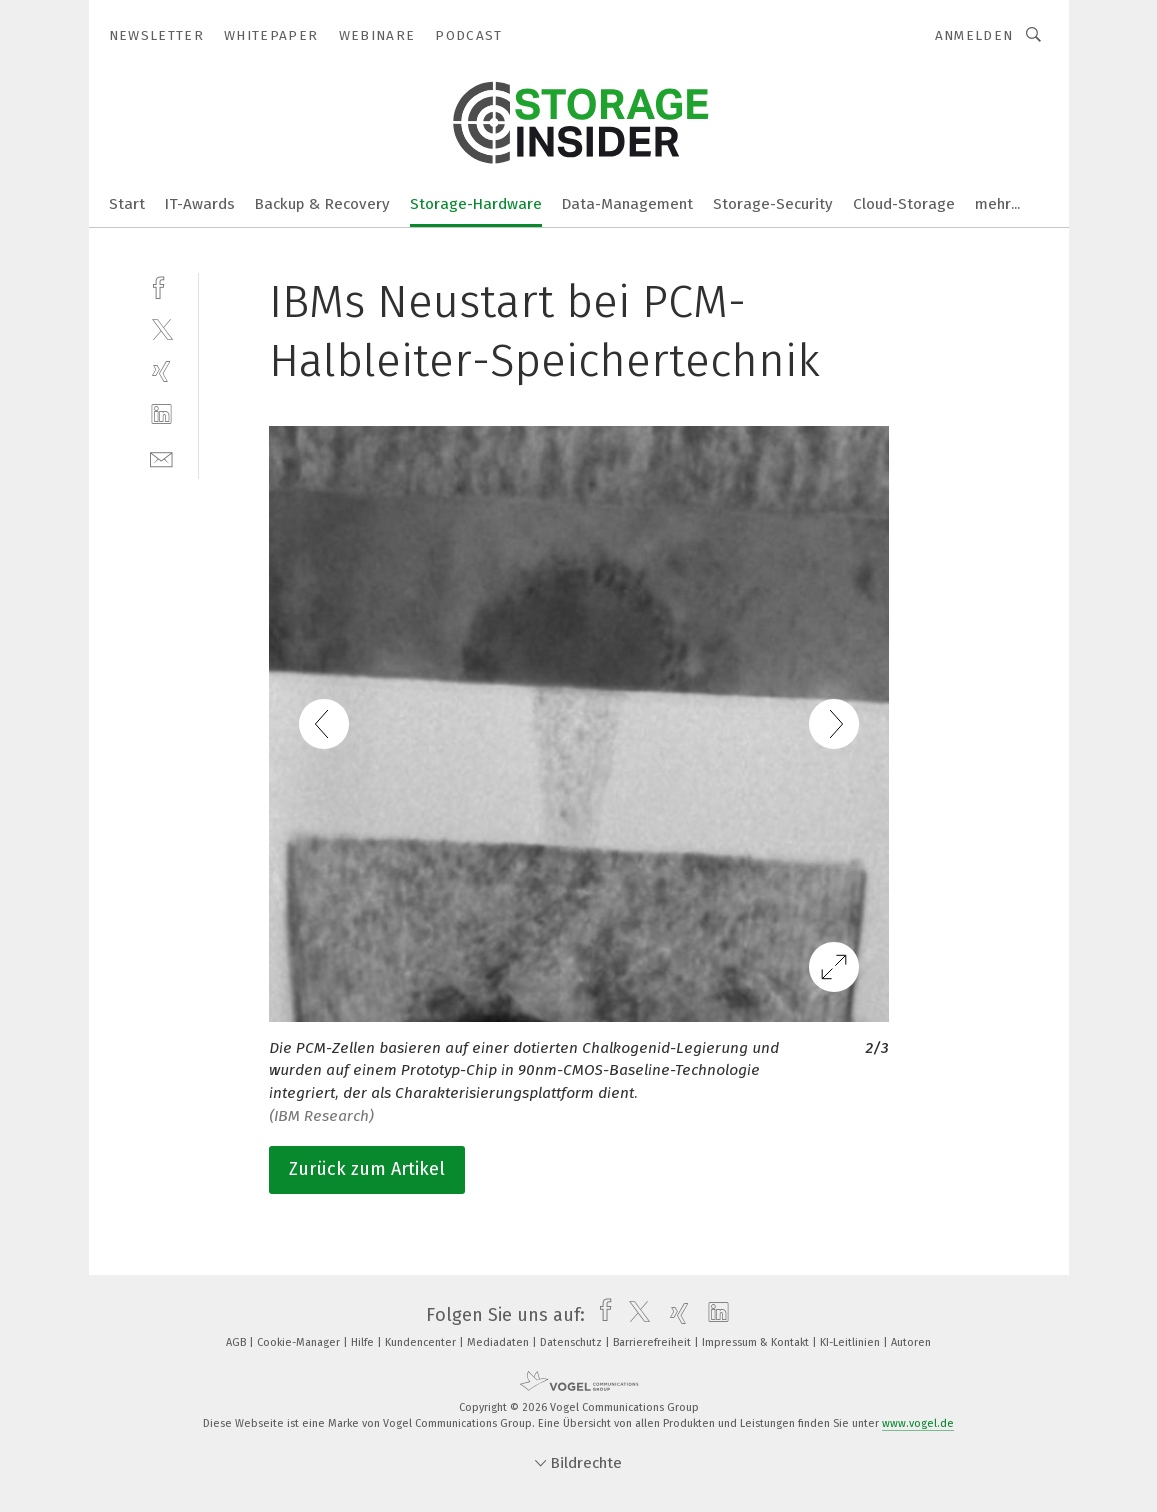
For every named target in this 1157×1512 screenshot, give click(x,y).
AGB (237, 1342)
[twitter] (161, 328)
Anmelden (974, 35)
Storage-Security (773, 204)
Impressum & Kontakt (757, 1342)
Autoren (911, 1342)
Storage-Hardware (476, 204)
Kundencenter (422, 1342)
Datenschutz (572, 1342)
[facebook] (161, 285)
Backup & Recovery (322, 204)
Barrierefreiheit (653, 1342)
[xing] (161, 371)
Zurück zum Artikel (367, 1169)
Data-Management (627, 204)
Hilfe (364, 1342)
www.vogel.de (918, 1423)
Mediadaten (499, 1342)
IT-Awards (200, 204)
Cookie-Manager (300, 1342)
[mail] (161, 457)
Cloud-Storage (904, 204)
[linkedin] (161, 414)
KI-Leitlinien (851, 1342)
